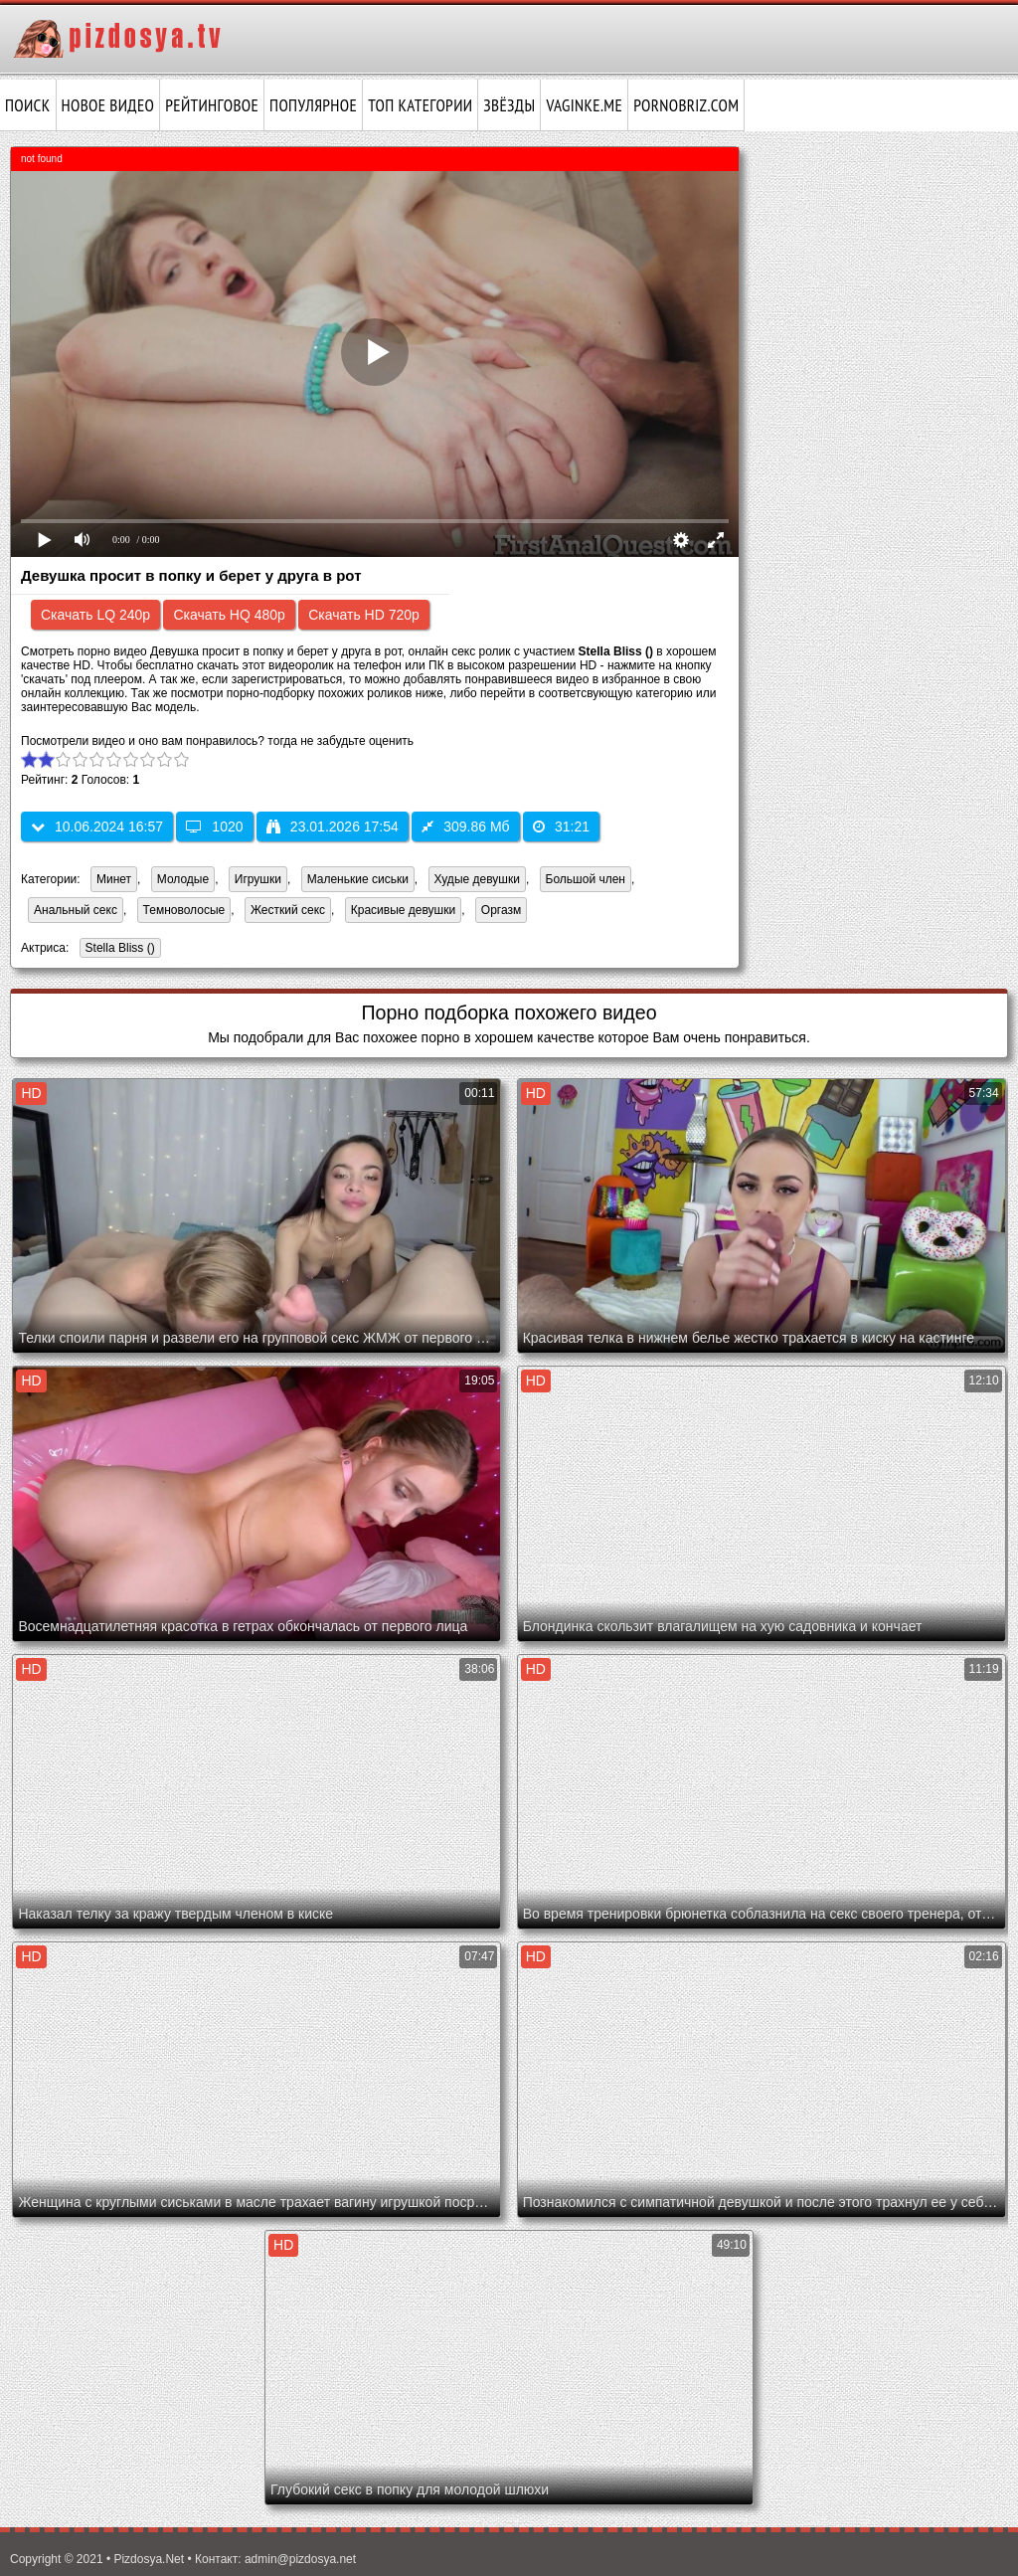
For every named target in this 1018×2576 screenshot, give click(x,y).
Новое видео (108, 105)
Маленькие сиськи (358, 879)
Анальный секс (75, 910)
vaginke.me (584, 105)
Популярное (313, 105)
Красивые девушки (403, 910)
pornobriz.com (686, 105)
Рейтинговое (211, 105)
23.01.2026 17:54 (332, 826)
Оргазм (501, 910)
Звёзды (509, 105)
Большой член (585, 879)
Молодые (183, 879)
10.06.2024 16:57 (97, 826)
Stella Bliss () (117, 949)
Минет (113, 879)
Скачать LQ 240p (95, 615)
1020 (214, 826)
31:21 (561, 826)
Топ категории (420, 105)
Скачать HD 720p (364, 615)
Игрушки (258, 879)
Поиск (28, 105)
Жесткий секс (288, 910)
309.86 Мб (465, 826)
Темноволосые (184, 910)
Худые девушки (477, 879)
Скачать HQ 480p (228, 615)
